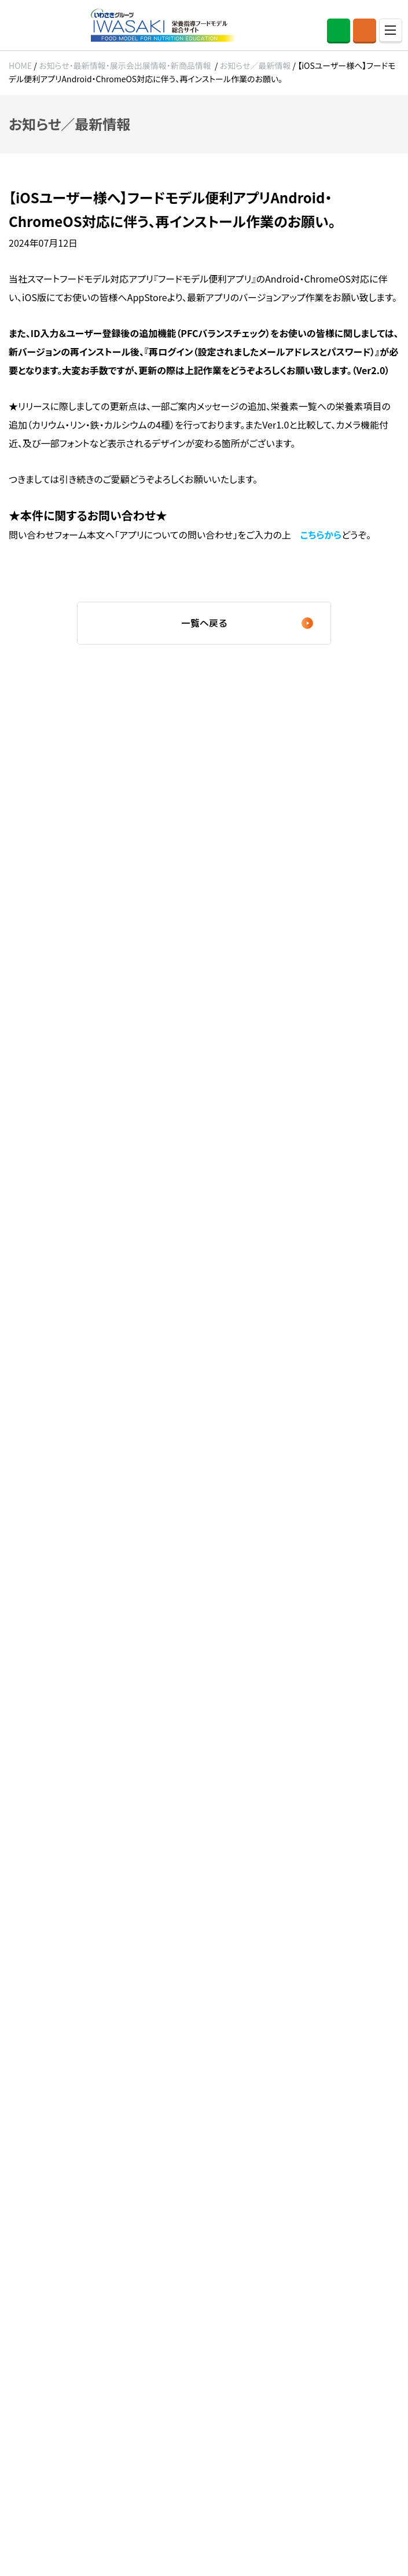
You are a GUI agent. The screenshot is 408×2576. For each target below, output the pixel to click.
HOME (20, 65)
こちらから (320, 534)
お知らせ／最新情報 (255, 65)
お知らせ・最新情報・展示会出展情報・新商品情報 (125, 65)
